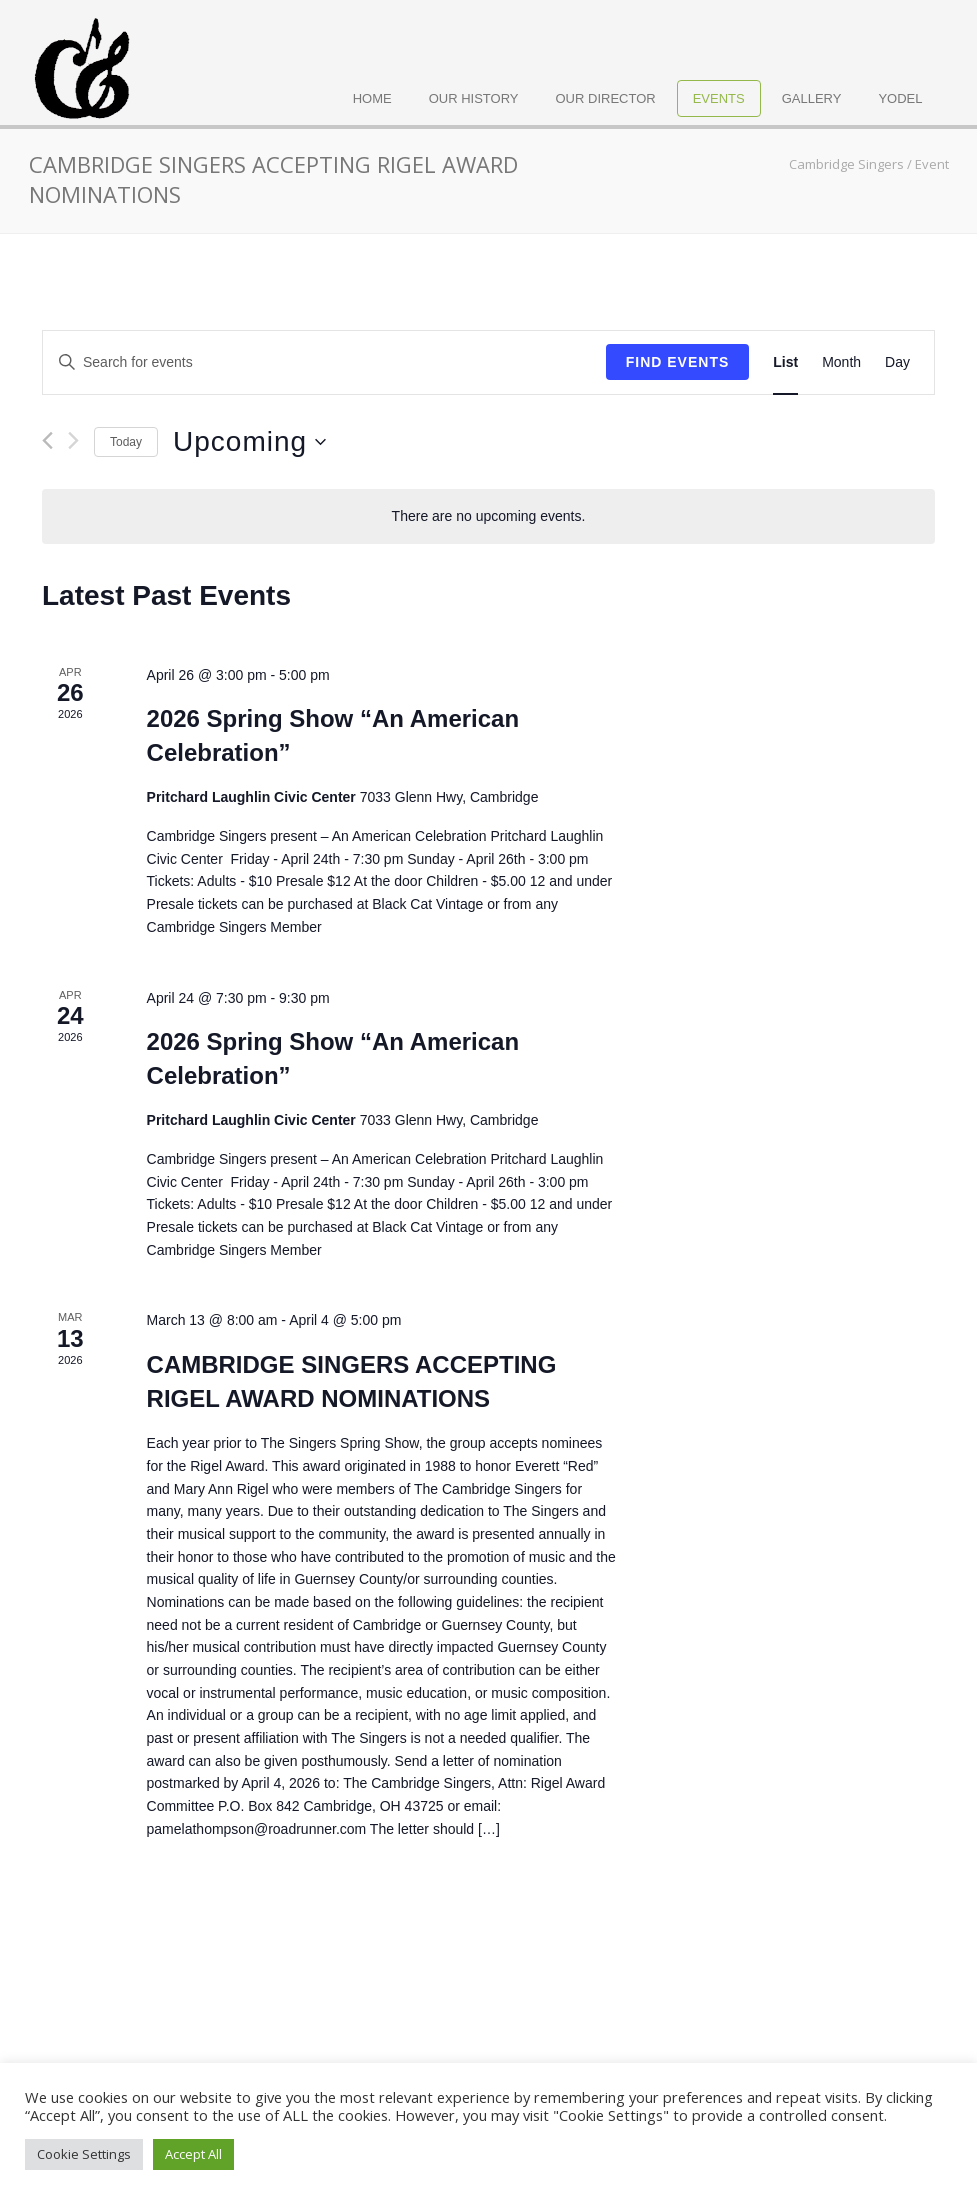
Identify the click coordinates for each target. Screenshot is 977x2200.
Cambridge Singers (846, 164)
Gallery (812, 98)
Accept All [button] (193, 2154)
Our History (474, 98)
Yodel (900, 98)
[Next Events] (73, 441)
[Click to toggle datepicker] (249, 442)
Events (719, 98)
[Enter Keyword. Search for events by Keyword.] (324, 362)
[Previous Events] (47, 440)
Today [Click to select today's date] (126, 442)
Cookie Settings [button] (84, 2154)
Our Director (606, 98)
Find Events (678, 362)
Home (372, 98)
